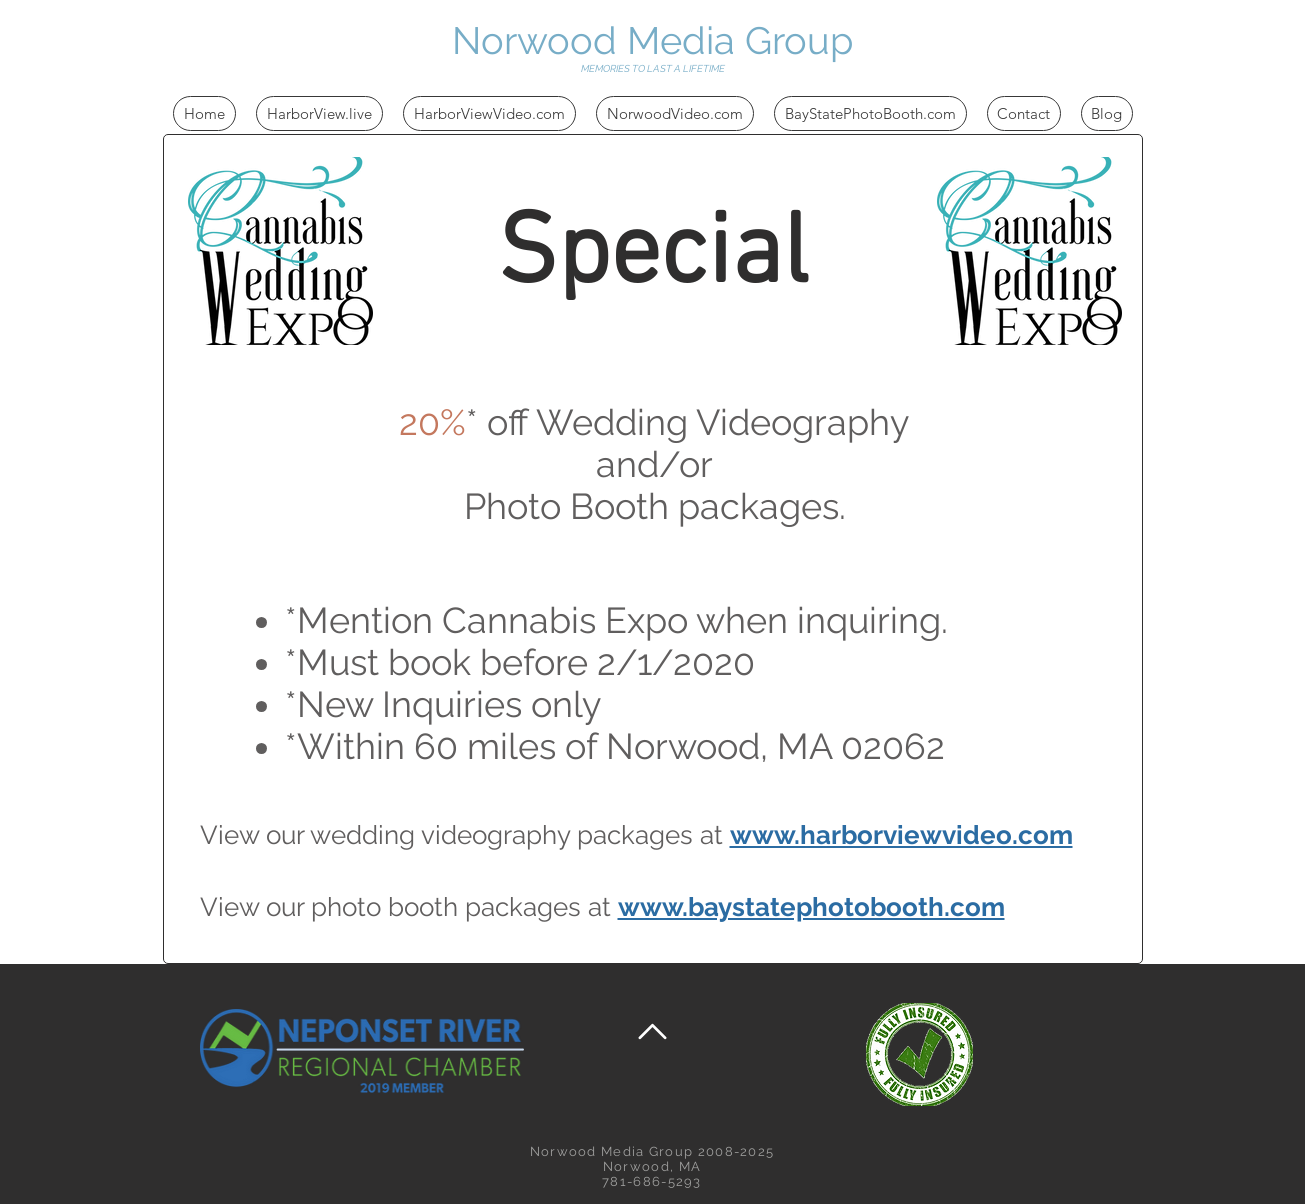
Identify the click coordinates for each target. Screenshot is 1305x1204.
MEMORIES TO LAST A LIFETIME (653, 68)
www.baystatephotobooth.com (811, 907)
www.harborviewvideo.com (901, 835)
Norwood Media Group (652, 40)
